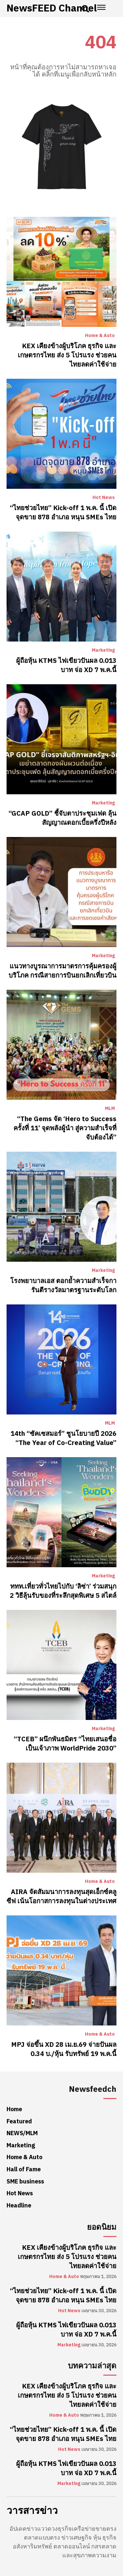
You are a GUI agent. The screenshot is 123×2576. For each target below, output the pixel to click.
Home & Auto (100, 335)
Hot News (103, 497)
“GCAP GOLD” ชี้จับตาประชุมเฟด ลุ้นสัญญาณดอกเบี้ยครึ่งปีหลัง (62, 817)
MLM (110, 1108)
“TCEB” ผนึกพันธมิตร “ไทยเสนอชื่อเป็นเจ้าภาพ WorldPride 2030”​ (65, 1743)
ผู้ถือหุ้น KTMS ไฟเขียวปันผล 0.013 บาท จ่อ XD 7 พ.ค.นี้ (66, 665)
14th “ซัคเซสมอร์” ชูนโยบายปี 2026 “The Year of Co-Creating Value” (63, 1438)
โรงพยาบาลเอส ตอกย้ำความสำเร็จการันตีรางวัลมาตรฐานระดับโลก (63, 1285)
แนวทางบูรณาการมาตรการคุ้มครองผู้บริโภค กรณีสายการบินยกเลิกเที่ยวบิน (62, 970)
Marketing (103, 650)
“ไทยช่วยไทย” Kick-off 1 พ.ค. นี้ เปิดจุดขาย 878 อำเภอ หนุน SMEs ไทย (63, 512)
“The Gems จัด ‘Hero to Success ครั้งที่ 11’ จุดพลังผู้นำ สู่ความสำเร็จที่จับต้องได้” (64, 1128)
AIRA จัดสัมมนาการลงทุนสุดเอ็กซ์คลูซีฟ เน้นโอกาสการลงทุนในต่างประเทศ (61, 1896)
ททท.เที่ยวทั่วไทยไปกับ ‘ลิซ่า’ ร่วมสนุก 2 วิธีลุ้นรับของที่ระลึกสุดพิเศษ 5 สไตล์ (63, 1590)
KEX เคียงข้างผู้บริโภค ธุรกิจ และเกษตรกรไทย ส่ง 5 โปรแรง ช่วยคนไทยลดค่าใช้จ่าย (67, 355)
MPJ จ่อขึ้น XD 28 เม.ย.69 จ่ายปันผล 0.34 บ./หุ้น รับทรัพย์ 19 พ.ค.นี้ (63, 2049)
